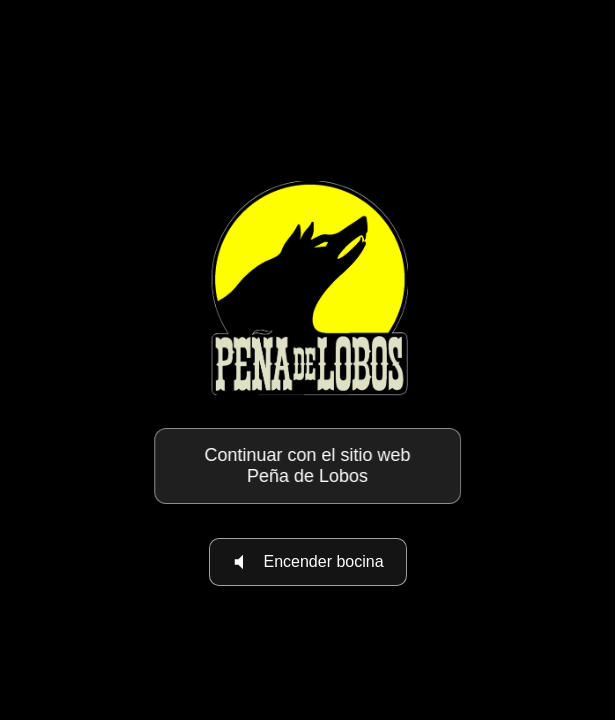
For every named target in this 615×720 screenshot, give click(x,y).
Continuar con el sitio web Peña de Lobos (307, 465)
